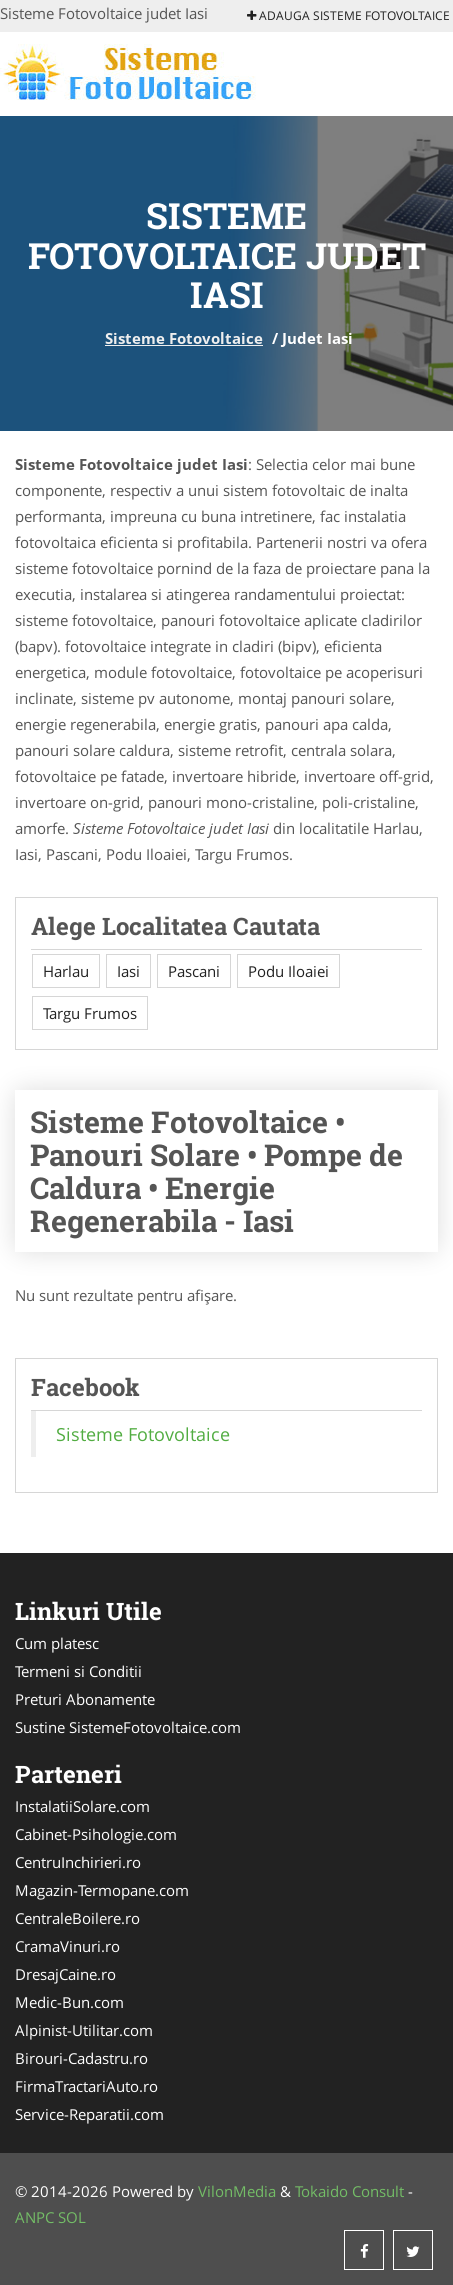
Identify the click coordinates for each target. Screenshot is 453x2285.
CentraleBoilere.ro (77, 1918)
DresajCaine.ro (65, 1974)
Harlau (66, 971)
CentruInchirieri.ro (78, 1862)
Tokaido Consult (349, 2191)
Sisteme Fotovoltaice (184, 338)
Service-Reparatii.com (89, 2114)
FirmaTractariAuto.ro (86, 2086)
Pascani (194, 971)
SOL (72, 2217)
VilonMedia (237, 2191)
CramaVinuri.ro (67, 1946)
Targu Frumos (90, 1013)
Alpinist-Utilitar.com (84, 2030)
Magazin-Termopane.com (102, 1890)
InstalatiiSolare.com (82, 1806)
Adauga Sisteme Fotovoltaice (348, 15)
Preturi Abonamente (85, 1699)
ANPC (34, 2217)
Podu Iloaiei (288, 971)
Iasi (128, 971)
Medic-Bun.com (69, 2002)
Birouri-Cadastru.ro (81, 2058)
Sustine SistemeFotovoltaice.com (128, 1727)
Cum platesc (57, 1643)
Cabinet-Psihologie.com (96, 1834)
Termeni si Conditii (78, 1671)
